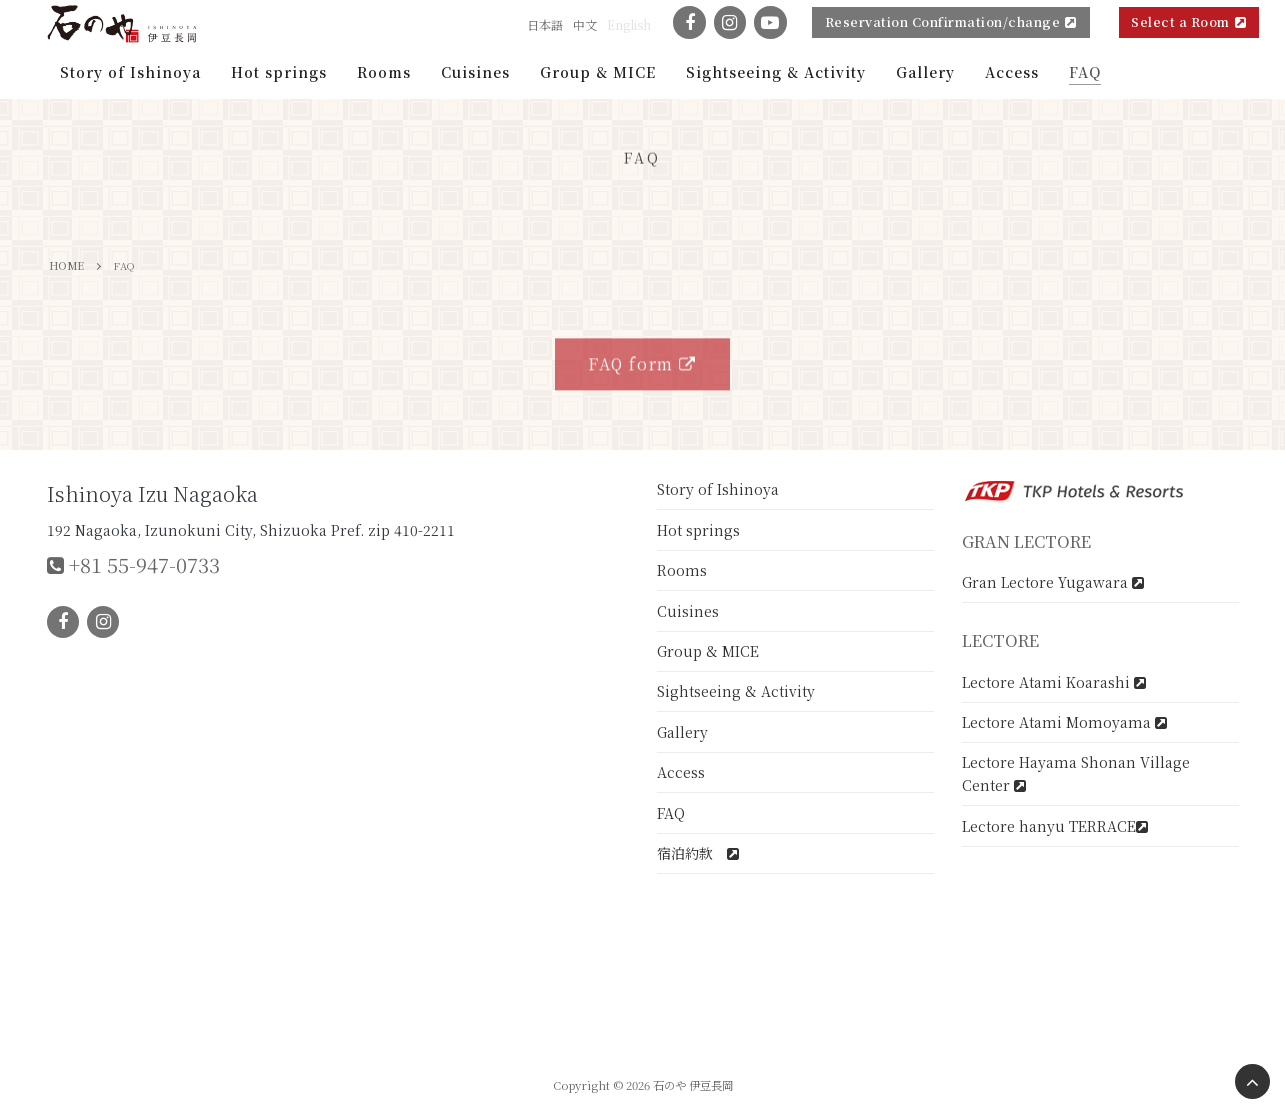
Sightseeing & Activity (736, 691)
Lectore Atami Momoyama (1064, 722)
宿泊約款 (698, 853)
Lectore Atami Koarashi (1054, 682)
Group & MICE (708, 651)
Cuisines (688, 611)
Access (681, 772)
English (629, 24)
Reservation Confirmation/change (951, 21)
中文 (585, 24)
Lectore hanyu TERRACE (1055, 826)
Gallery (682, 732)
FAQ (671, 813)
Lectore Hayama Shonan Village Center (1076, 773)
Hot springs (698, 530)
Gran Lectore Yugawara (1053, 582)
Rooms (682, 570)
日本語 (545, 24)
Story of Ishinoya (718, 489)
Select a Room (1188, 21)
